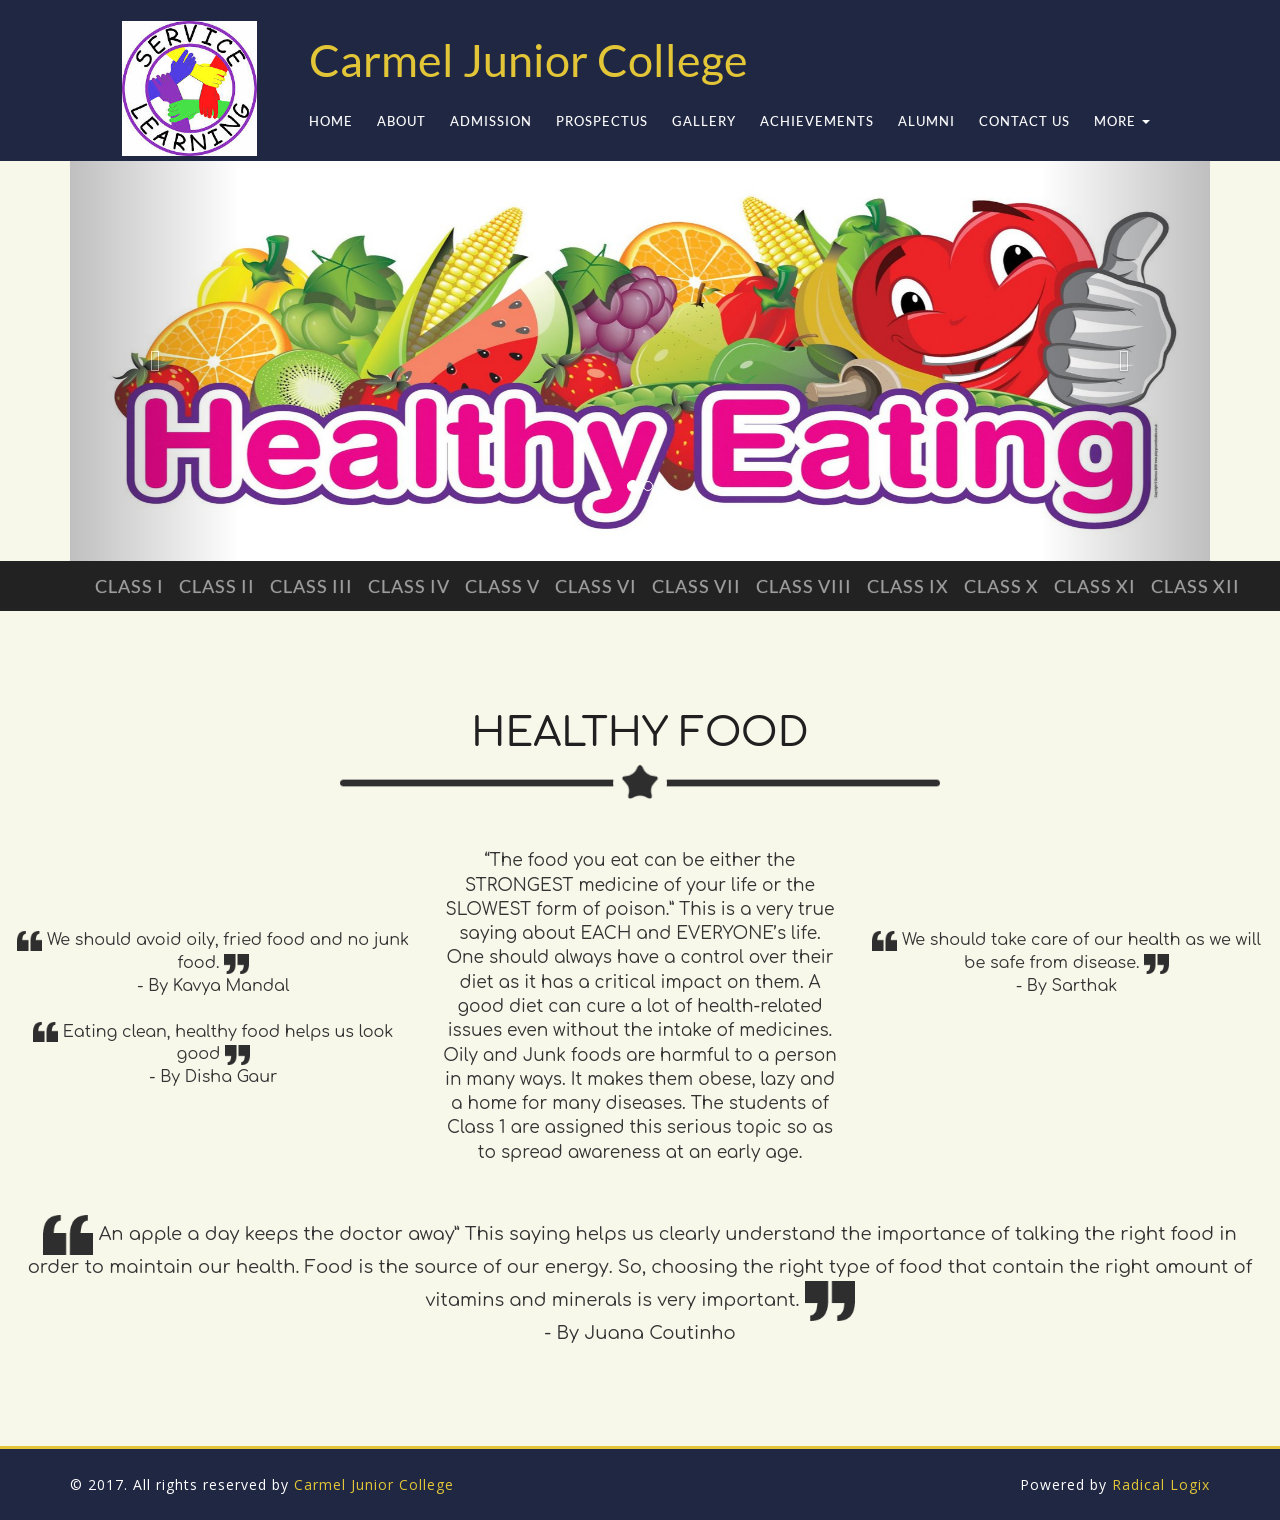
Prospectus (602, 121)
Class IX (908, 586)
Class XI (1095, 586)
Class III (311, 586)
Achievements (817, 121)
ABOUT (401, 121)
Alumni (926, 121)
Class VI (596, 586)
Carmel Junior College (374, 1484)
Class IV (409, 586)
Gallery (704, 121)
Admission (491, 121)
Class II (217, 586)
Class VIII (804, 586)
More (1122, 121)
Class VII (696, 586)
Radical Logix (1161, 1484)
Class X (1001, 586)
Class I (129, 586)
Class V (502, 586)
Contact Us (1024, 121)
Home (331, 121)
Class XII (1195, 586)
